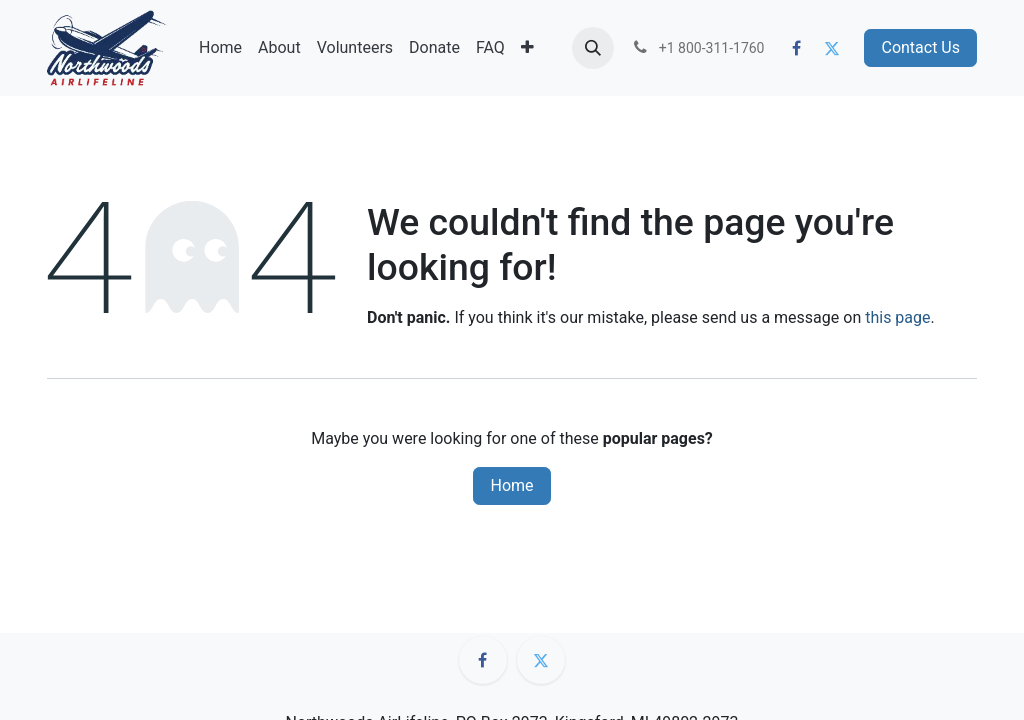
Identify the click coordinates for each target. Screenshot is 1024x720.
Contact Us (920, 47)
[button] (593, 48)
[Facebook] (797, 48)
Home (511, 485)
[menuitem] (220, 48)
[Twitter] (832, 48)
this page (897, 317)
